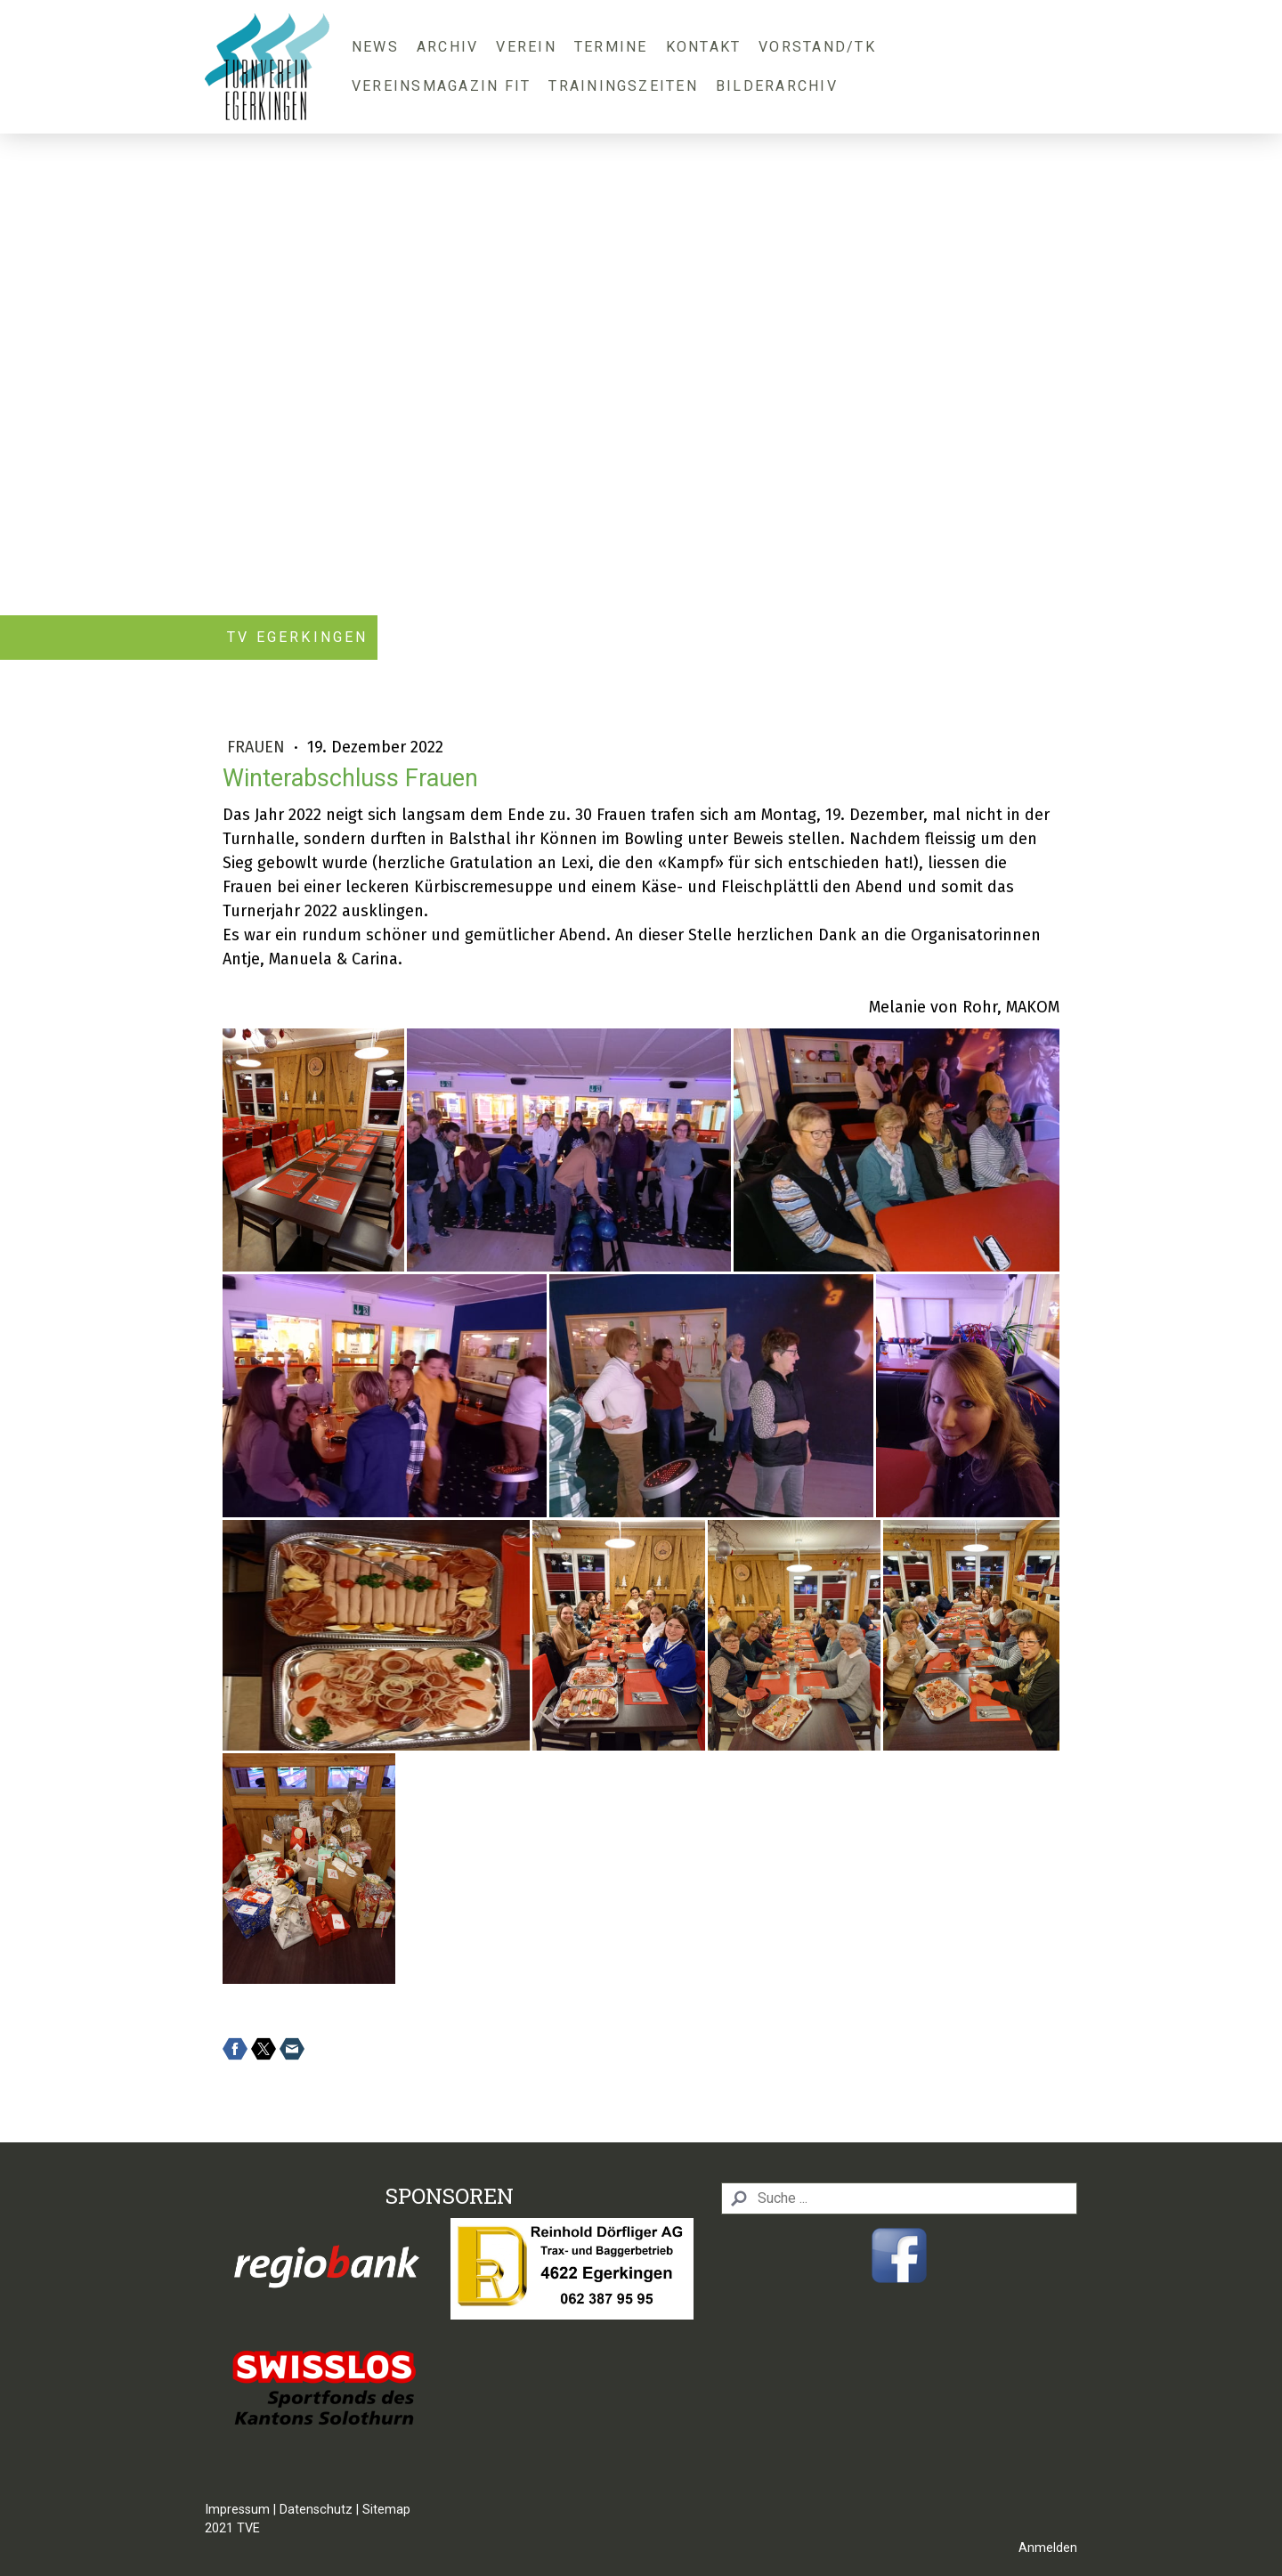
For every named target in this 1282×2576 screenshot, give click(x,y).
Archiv (447, 46)
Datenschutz (316, 2509)
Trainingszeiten (623, 85)
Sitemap (386, 2509)
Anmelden (1047, 2548)
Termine (611, 46)
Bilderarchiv (777, 85)
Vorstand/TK (817, 46)
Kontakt (704, 46)
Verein (526, 46)
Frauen (258, 747)
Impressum (237, 2509)
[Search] (899, 2198)
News (375, 46)
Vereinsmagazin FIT (441, 85)
